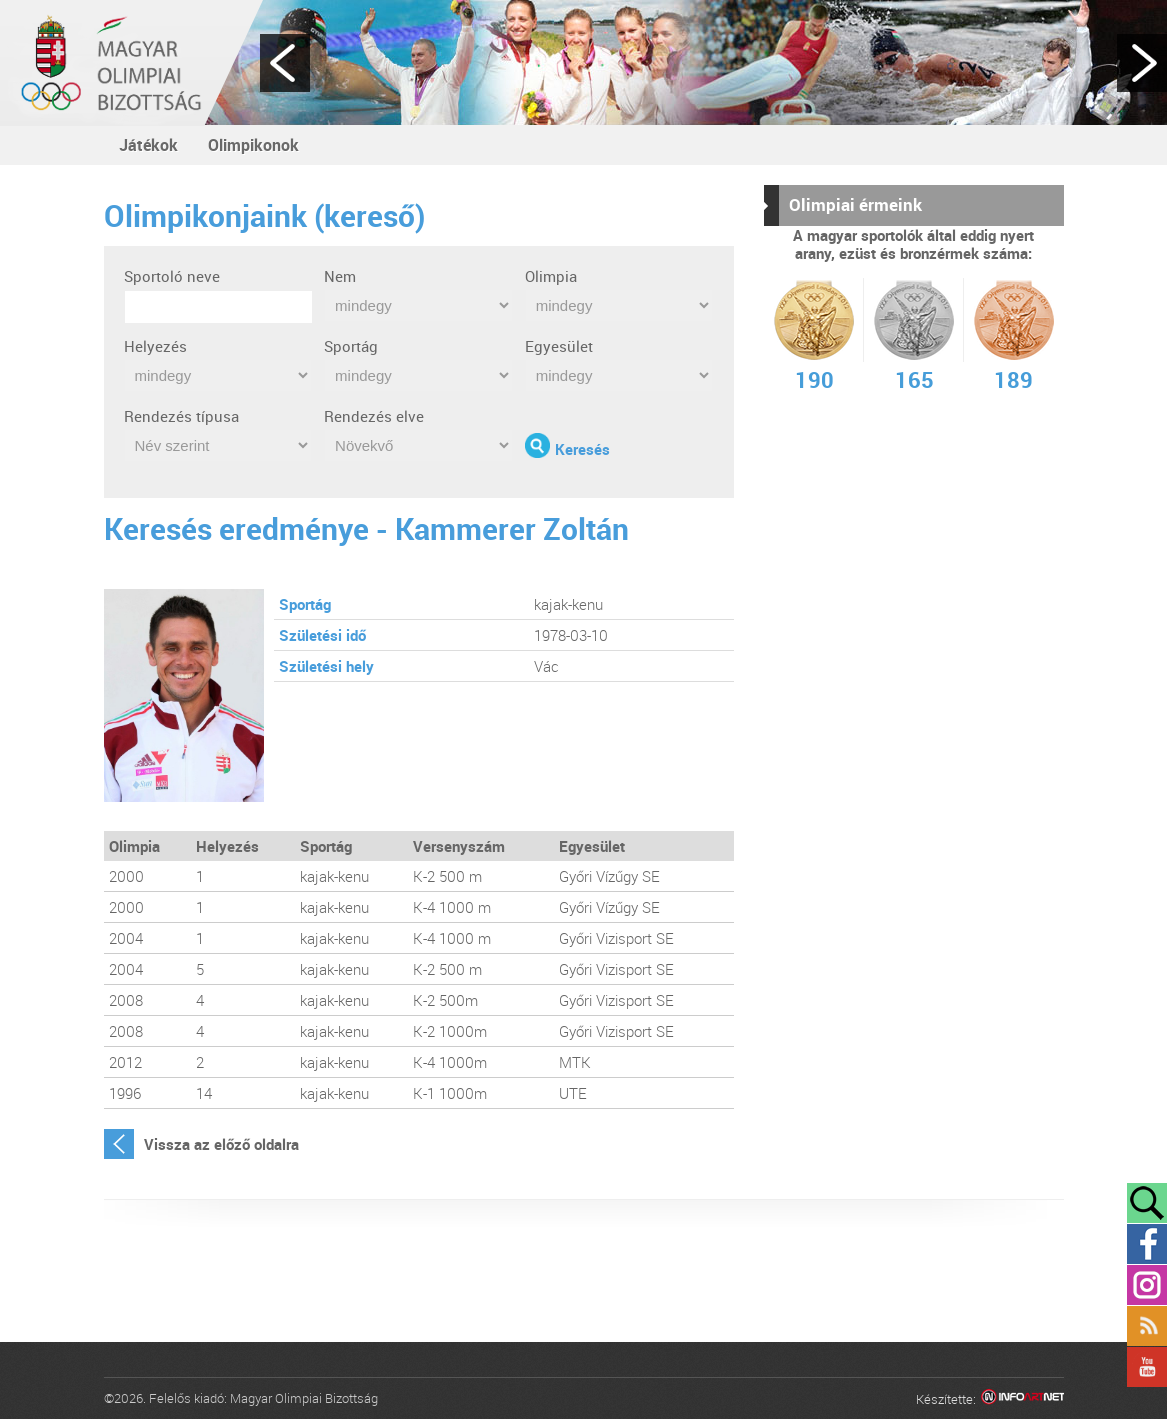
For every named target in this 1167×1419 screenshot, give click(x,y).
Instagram (1147, 1285)
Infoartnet (1022, 1399)
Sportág (351, 346)
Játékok (148, 145)
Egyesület (559, 346)
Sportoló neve (172, 276)
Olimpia (551, 276)
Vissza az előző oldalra (221, 1144)
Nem (340, 276)
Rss (1147, 1326)
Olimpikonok (253, 145)
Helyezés (155, 346)
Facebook (1147, 1244)
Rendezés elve (374, 416)
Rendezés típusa (181, 416)
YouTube (1147, 1367)
